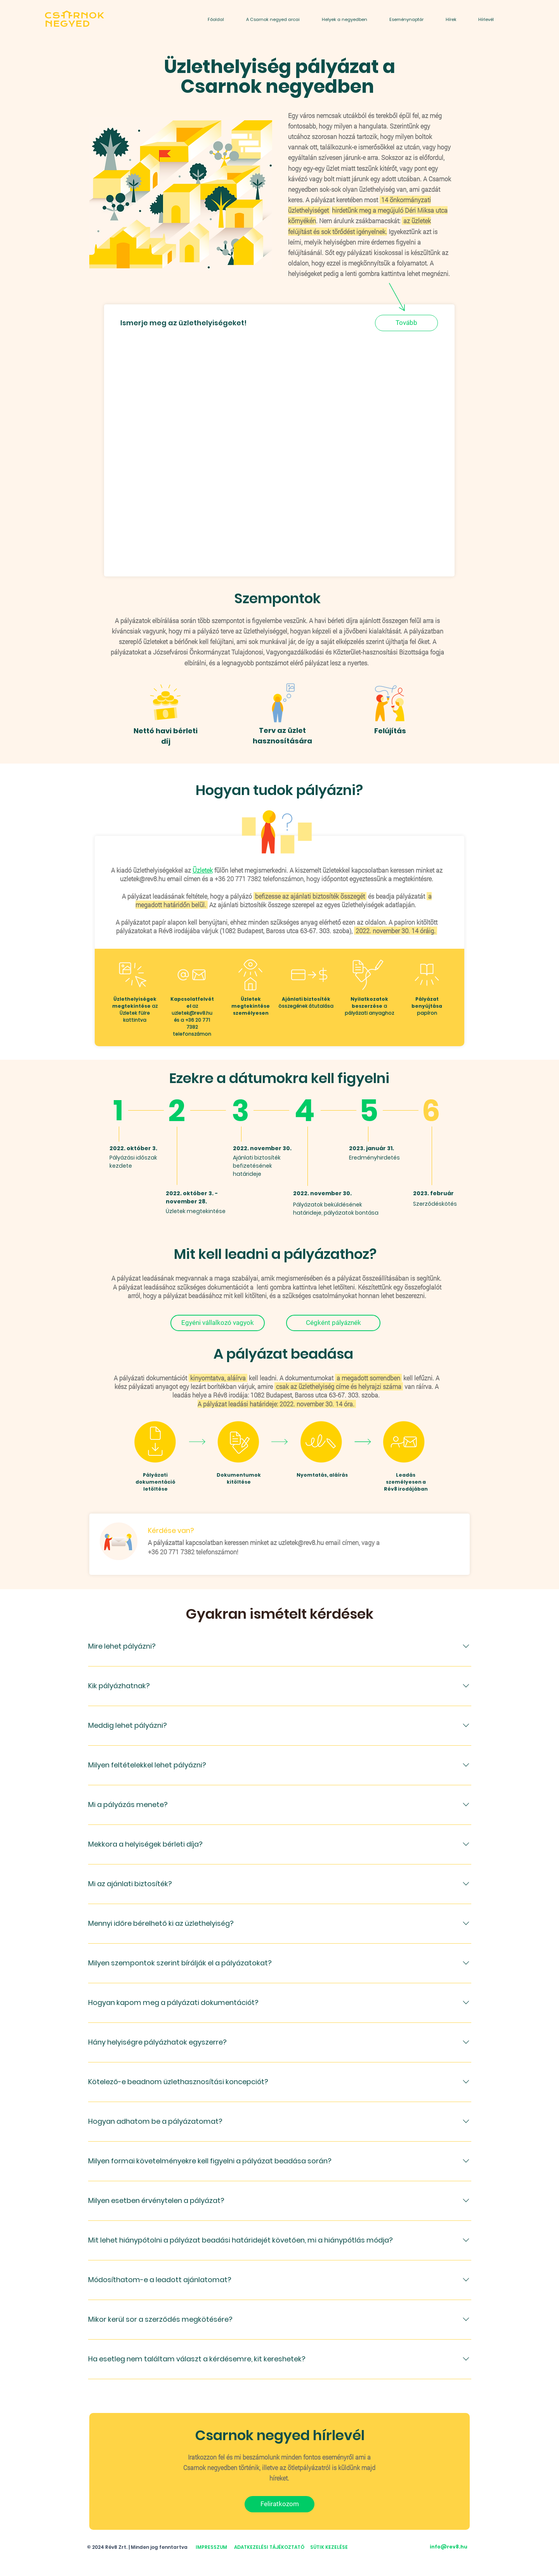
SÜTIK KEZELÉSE (329, 2547)
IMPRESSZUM (211, 2547)
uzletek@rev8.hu (142, 879)
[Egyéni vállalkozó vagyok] (217, 1323)
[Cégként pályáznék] (333, 1323)
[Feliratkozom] (279, 2504)
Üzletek (203, 870)
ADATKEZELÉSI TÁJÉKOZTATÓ (269, 2547)
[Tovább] (406, 323)
